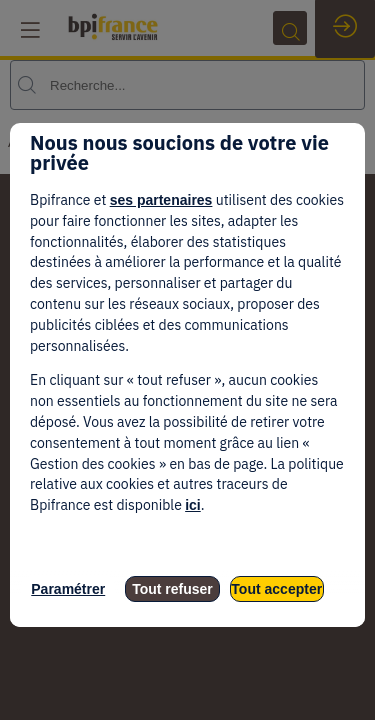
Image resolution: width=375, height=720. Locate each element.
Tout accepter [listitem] (276, 589)
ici (193, 505)
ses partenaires (161, 200)
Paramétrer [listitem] (68, 589)
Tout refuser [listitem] (172, 589)
